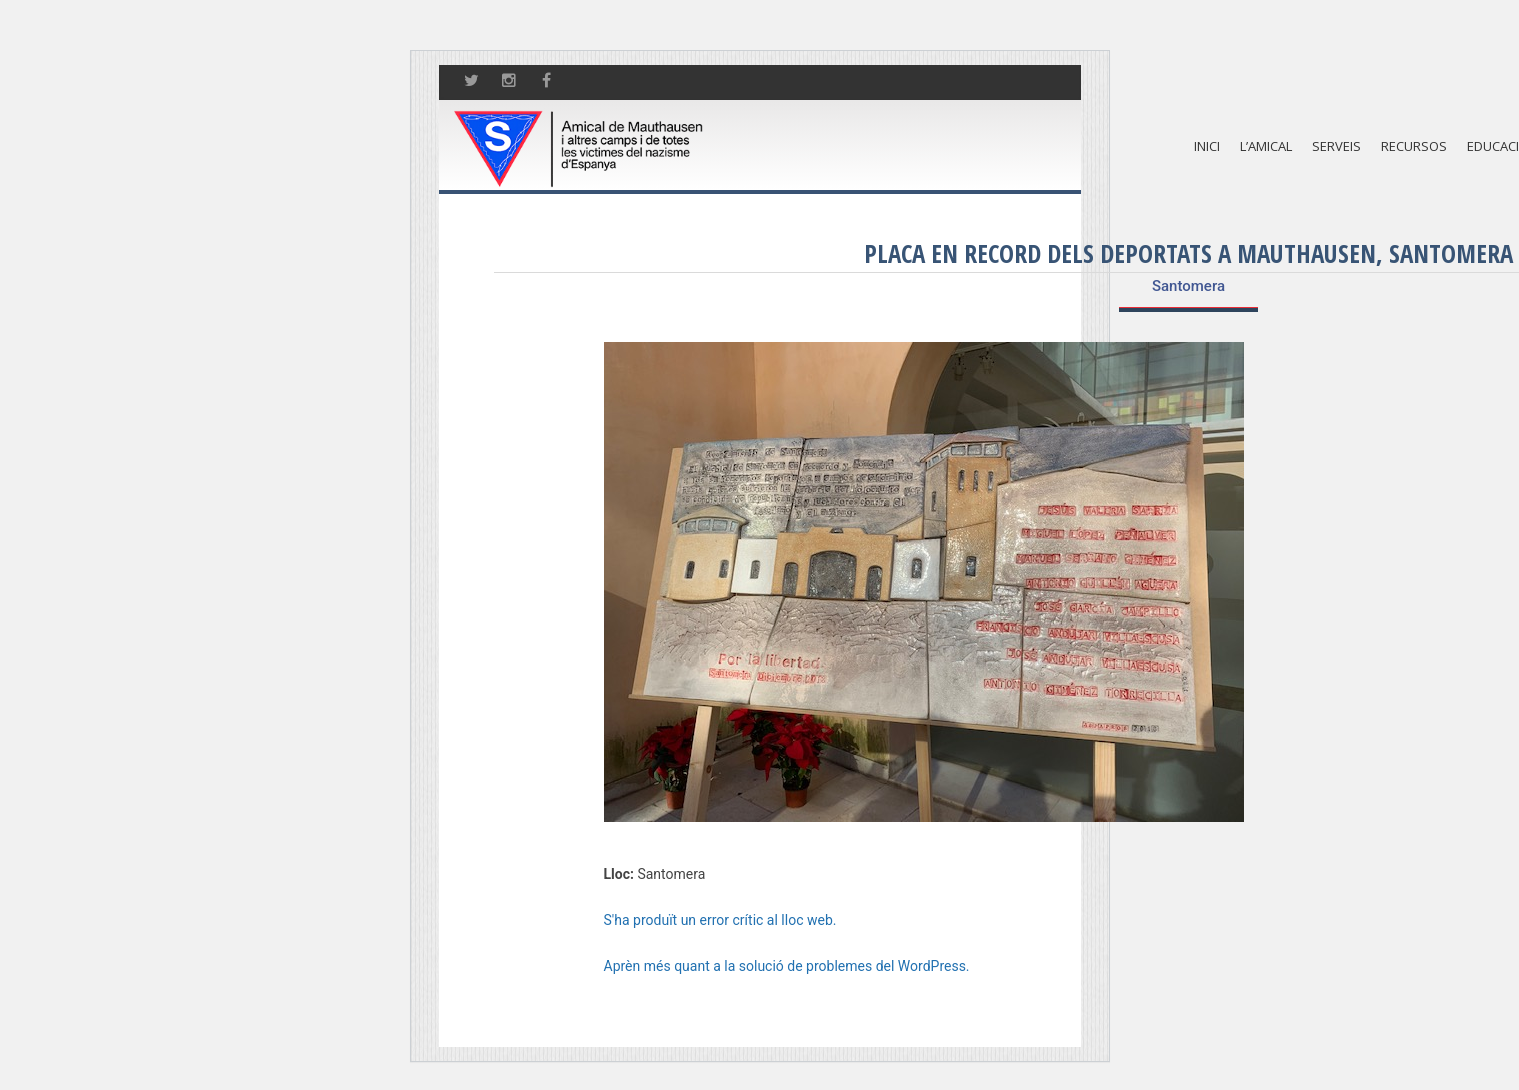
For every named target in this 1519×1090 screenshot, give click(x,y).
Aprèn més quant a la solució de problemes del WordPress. (787, 966)
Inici (1207, 146)
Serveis (1336, 146)
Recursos (1414, 146)
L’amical (1266, 146)
